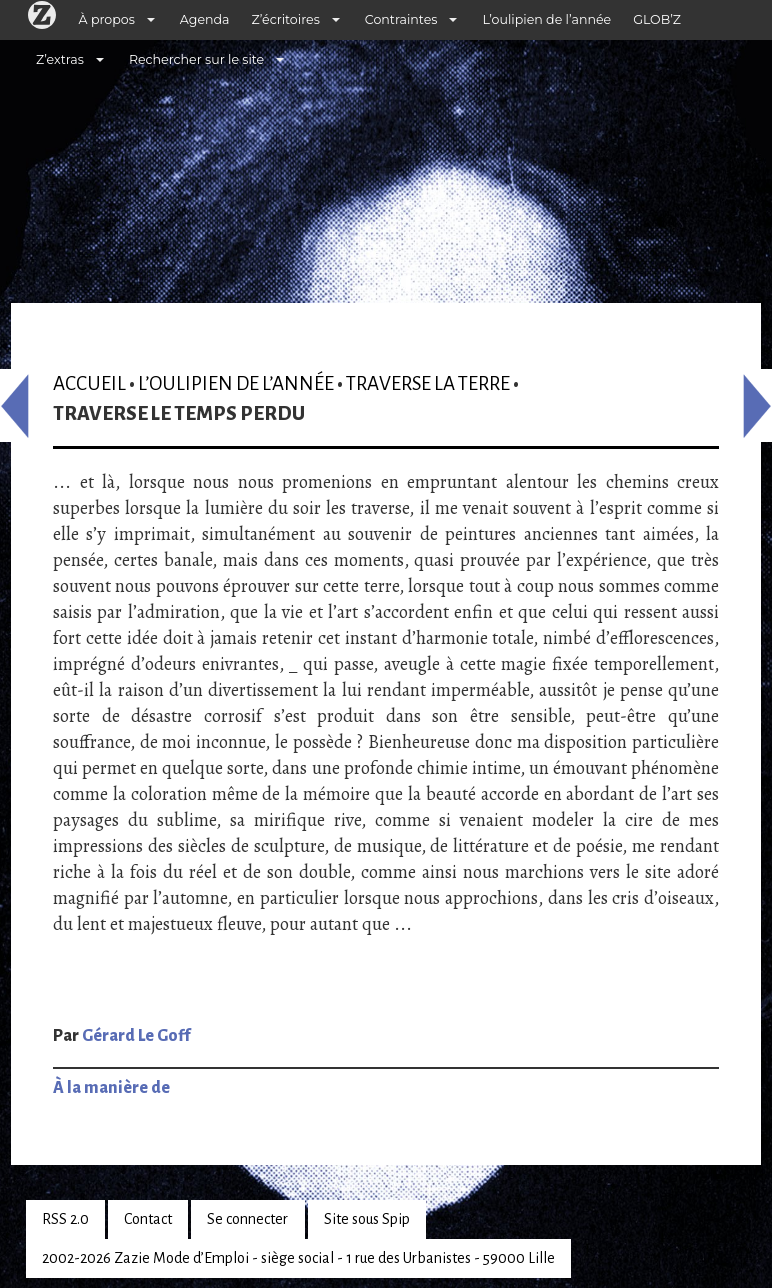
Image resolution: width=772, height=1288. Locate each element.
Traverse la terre (428, 383)
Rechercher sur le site (196, 59)
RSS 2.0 (65, 1219)
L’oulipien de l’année (546, 19)
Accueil (89, 383)
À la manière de (111, 1088)
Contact (148, 1219)
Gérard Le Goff (136, 1036)
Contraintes (401, 19)
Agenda (205, 19)
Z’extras (60, 59)
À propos (107, 19)
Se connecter (247, 1219)
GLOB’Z (657, 19)
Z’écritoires (286, 19)
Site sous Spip (367, 1219)
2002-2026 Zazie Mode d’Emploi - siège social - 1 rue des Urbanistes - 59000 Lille (298, 1258)
